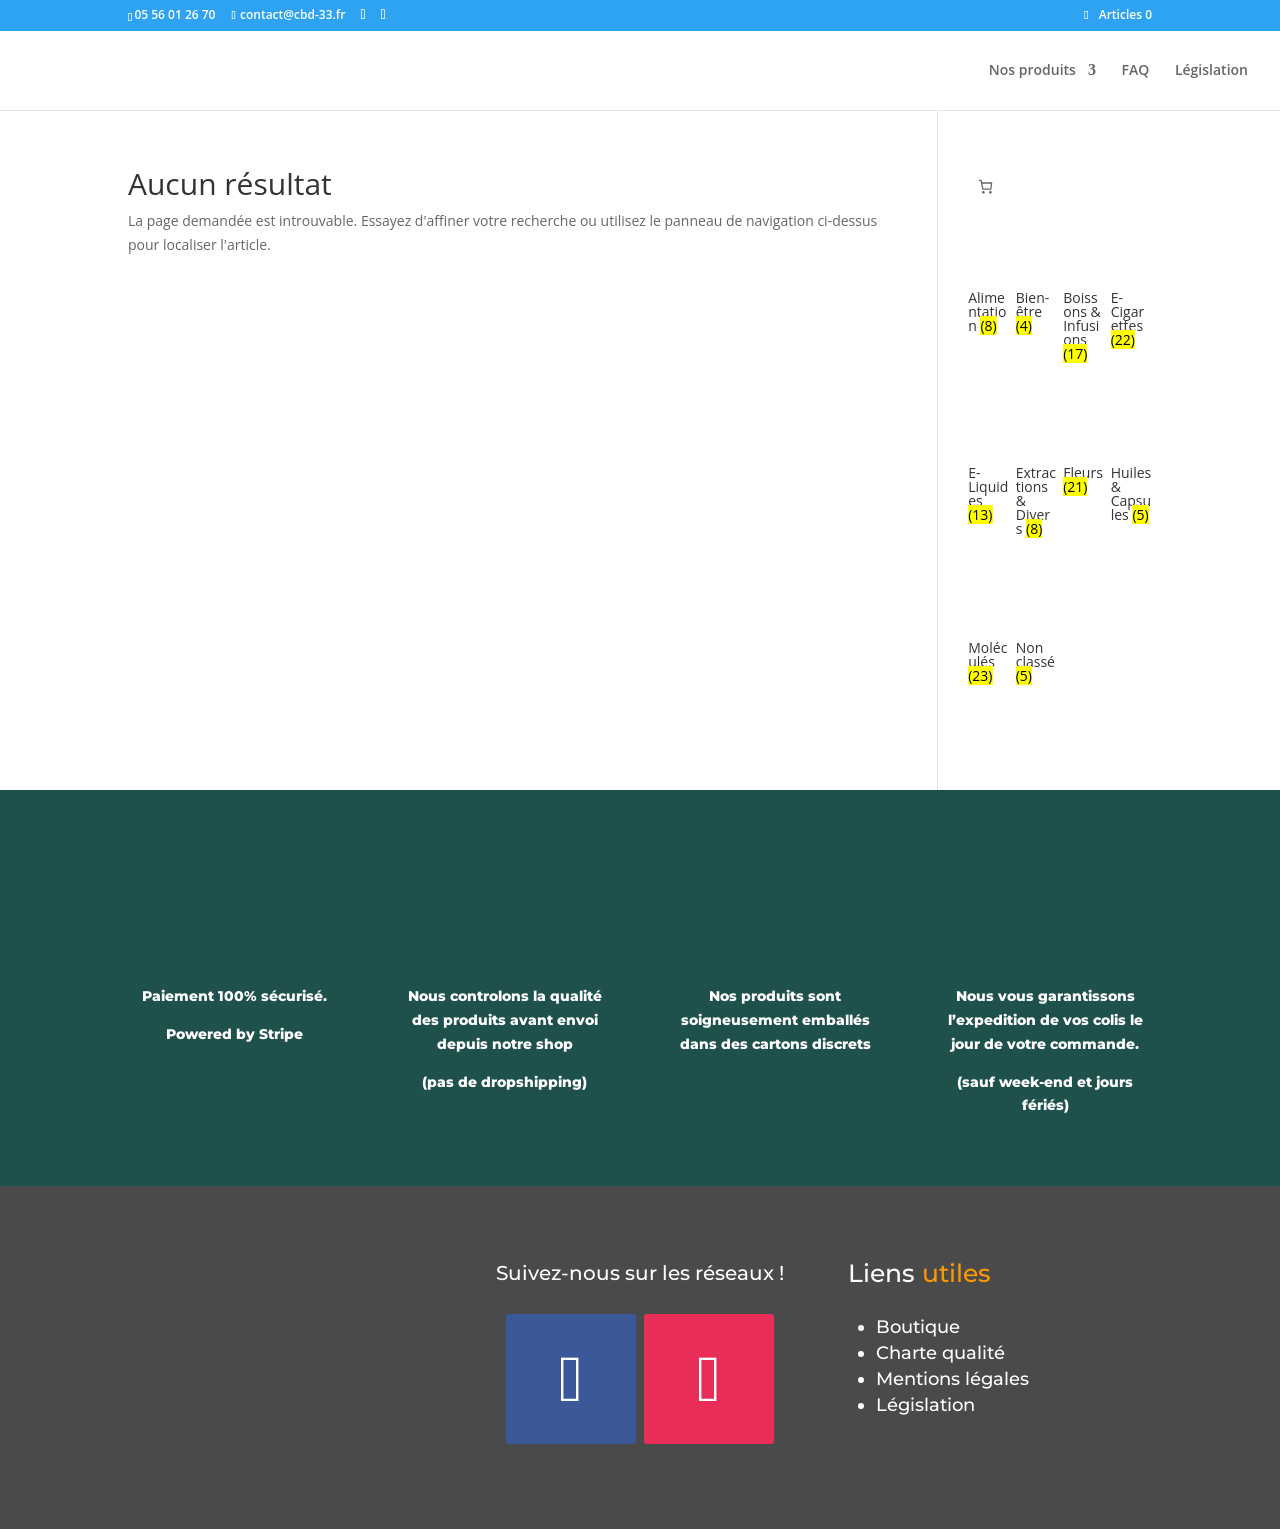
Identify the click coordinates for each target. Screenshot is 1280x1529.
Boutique (918, 1327)
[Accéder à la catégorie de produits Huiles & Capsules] (1131, 469)
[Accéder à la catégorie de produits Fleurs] (1083, 455)
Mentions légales (952, 1379)
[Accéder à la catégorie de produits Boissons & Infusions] (1083, 301)
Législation (1211, 71)
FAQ (1136, 71)
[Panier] (985, 186)
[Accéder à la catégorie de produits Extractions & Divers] (1036, 476)
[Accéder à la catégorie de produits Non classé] (1036, 638)
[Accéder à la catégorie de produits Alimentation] (988, 287)
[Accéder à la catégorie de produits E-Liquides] (988, 469)
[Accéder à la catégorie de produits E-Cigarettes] (1131, 294)
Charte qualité (940, 1353)
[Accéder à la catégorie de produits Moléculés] (988, 638)
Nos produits (1032, 71)
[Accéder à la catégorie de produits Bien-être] (1036, 287)
